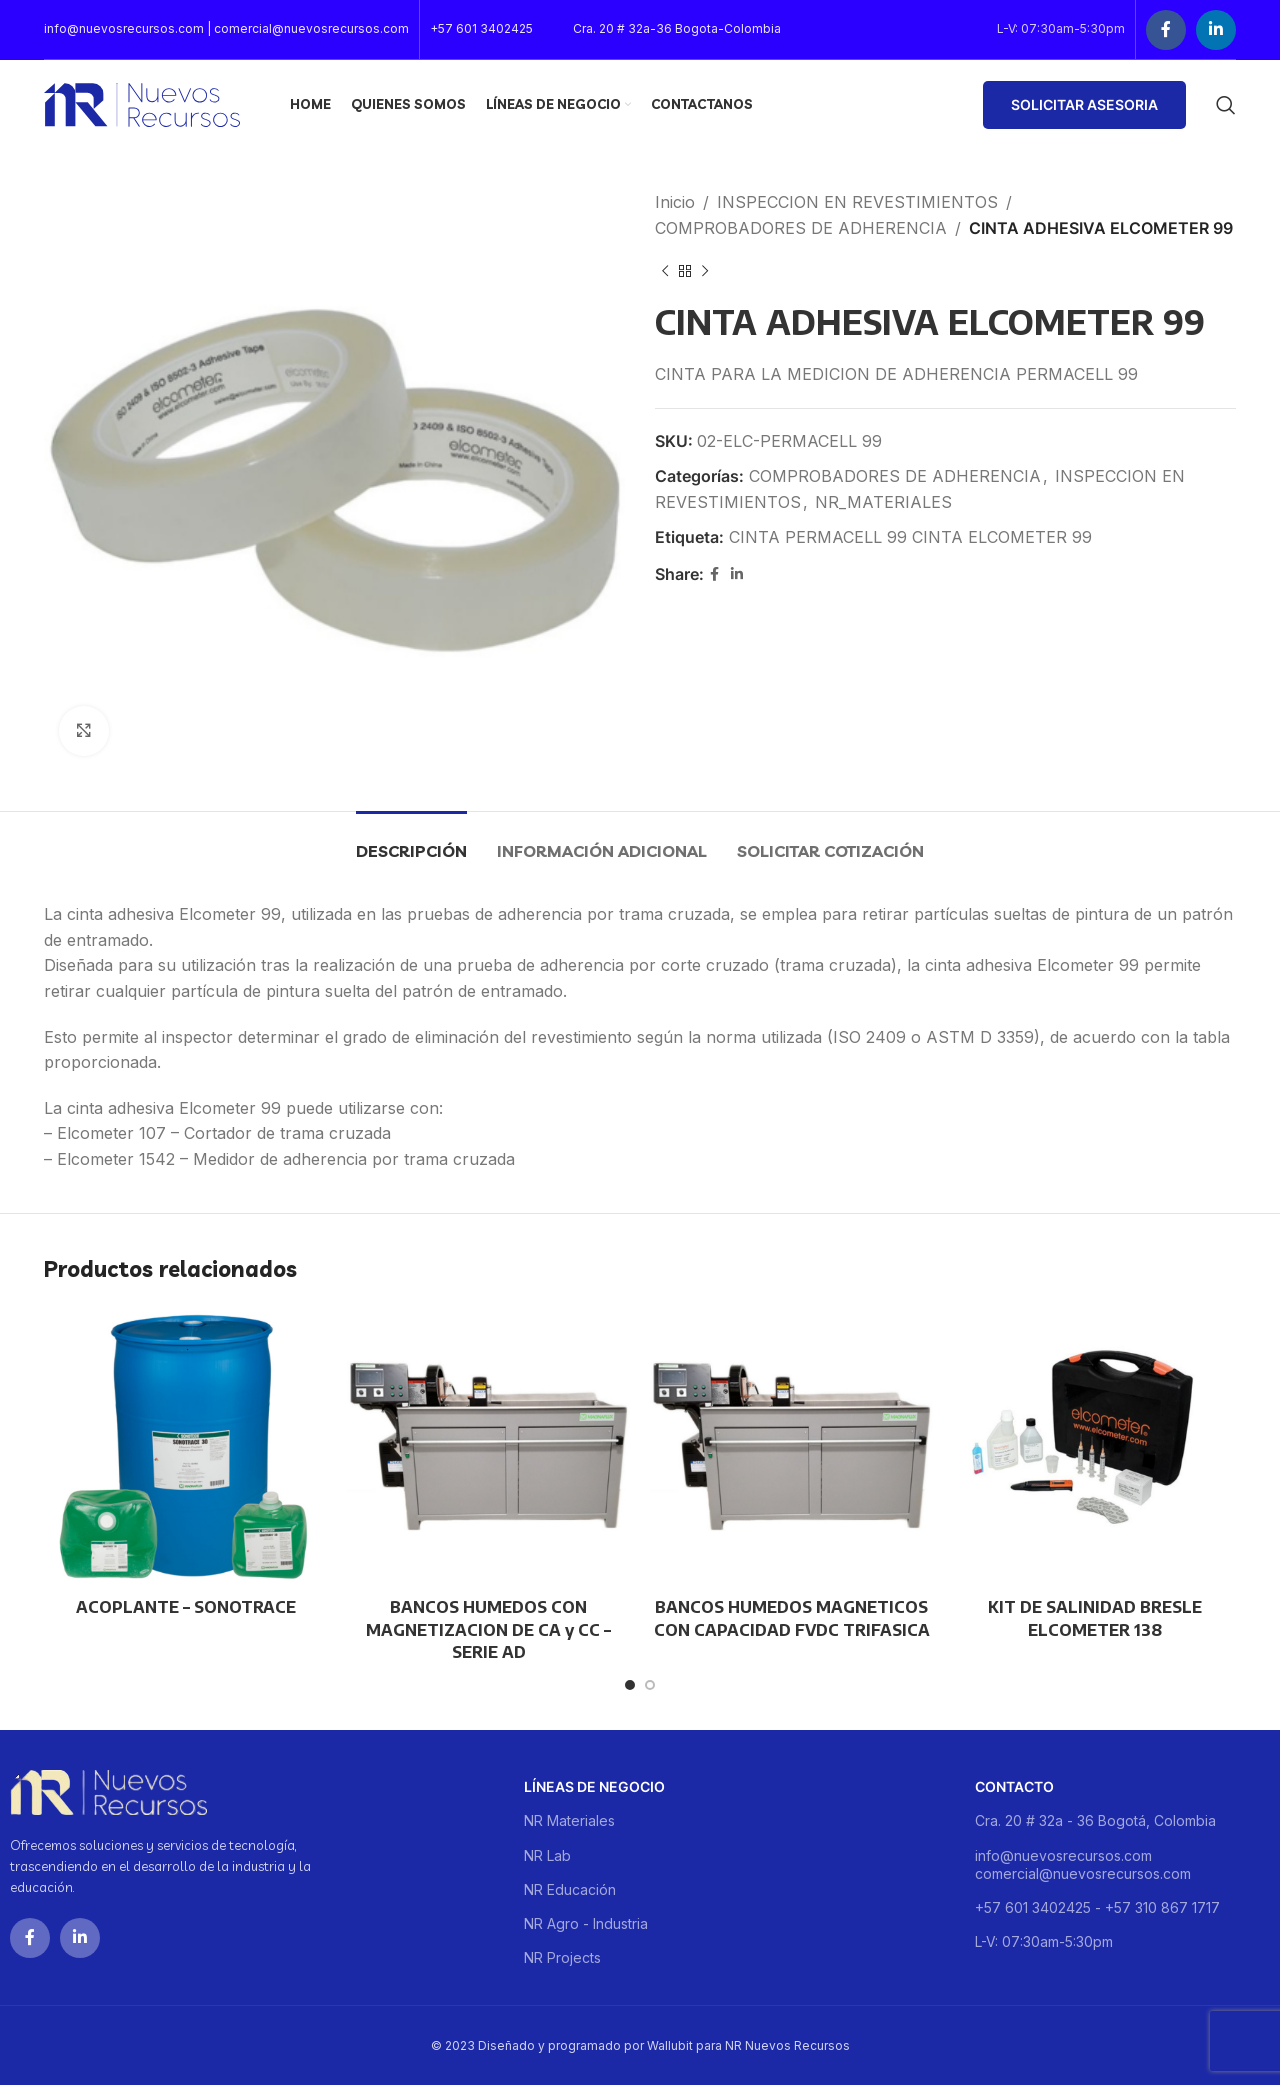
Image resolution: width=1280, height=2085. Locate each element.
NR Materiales (569, 1820)
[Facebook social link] (1166, 30)
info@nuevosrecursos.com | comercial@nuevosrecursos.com (226, 28)
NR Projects (562, 1957)
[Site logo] (142, 103)
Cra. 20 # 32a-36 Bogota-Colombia (677, 28)
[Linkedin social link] (1216, 30)
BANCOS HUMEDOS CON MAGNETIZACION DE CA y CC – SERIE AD (488, 1629)
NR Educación (570, 1889)
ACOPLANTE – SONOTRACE (186, 1607)
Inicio (675, 202)
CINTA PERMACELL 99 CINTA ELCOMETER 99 (910, 537)
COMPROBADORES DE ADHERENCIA (801, 228)
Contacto (1014, 1786)
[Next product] (705, 271)
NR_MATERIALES (883, 502)
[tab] (411, 841)
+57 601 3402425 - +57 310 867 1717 (1097, 1907)
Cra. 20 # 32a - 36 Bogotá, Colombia (1095, 1820)
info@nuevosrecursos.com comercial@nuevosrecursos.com (1083, 1864)
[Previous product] (665, 271)
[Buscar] (1226, 105)
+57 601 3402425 (481, 28)
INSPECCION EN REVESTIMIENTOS (857, 202)
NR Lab (547, 1855)
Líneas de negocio (594, 1786)
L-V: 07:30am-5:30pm (1044, 1941)
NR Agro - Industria (586, 1923)
